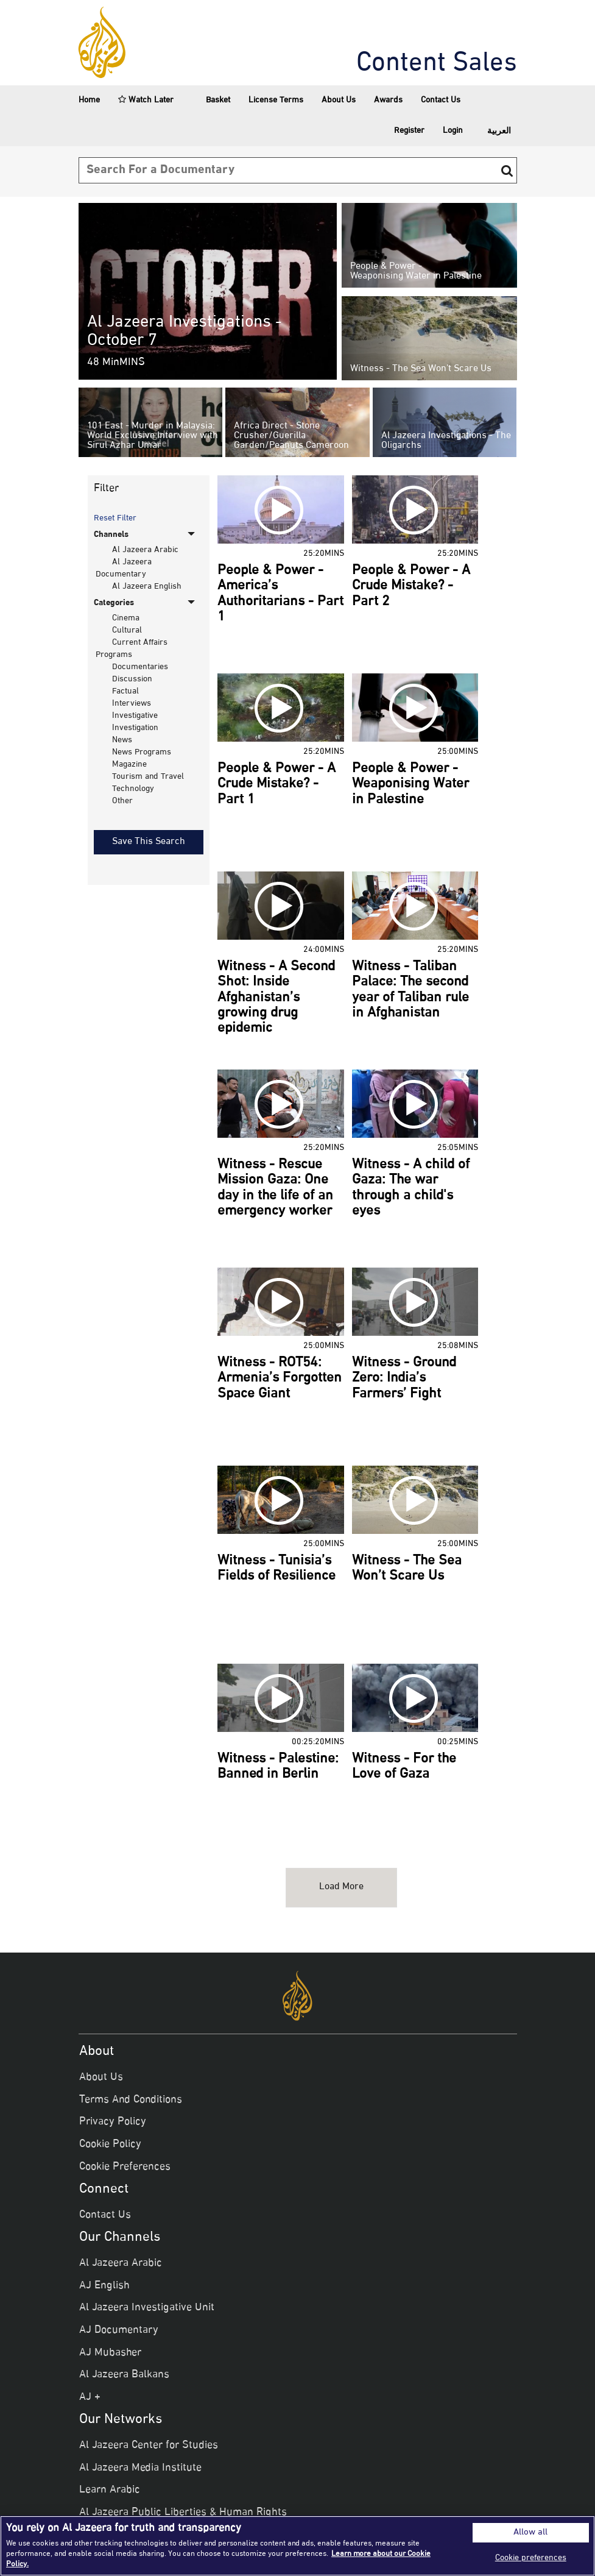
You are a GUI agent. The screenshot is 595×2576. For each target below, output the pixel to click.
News (122, 740)
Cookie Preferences (125, 2167)
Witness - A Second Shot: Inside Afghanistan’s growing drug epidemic (276, 998)
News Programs (141, 752)
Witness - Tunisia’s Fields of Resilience (276, 1569)
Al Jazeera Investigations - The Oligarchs (446, 441)
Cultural (127, 630)
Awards (388, 100)
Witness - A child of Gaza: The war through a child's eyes (411, 1188)
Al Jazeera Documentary (123, 568)
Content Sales (436, 64)
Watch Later (146, 100)
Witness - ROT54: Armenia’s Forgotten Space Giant (279, 1379)
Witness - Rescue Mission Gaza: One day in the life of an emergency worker (275, 1188)
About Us (339, 100)
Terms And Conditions (130, 2100)
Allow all (530, 2532)
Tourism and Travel (148, 777)
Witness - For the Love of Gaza (404, 1767)
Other (122, 801)
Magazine (129, 765)
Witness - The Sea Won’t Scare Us (420, 369)
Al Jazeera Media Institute (140, 2468)
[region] (297, 2546)
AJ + (89, 2397)
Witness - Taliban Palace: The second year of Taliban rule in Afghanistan (410, 990)
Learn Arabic (109, 2490)
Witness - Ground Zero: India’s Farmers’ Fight (404, 1379)
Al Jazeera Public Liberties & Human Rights (183, 2512)
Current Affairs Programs (131, 649)
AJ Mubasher (110, 2353)
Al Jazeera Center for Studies (148, 2445)
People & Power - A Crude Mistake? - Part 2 (411, 586)
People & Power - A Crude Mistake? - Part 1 (276, 785)
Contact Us (440, 100)
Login (453, 131)
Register (409, 131)
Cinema (125, 618)
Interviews (131, 704)
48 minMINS (116, 363)
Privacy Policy (112, 2122)
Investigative (135, 716)
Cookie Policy (110, 2144)
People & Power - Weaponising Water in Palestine (416, 272)
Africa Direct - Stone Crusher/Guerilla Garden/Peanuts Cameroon (291, 436)
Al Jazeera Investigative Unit (146, 2308)
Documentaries (140, 667)
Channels (111, 535)
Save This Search (148, 842)
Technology (133, 789)
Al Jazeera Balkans (124, 2375)
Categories (114, 603)
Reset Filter (115, 519)
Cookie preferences (530, 2558)
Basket (211, 100)
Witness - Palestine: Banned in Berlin (278, 1767)
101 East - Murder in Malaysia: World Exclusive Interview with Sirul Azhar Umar (152, 436)
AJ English (104, 2286)
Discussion (132, 679)
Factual (125, 691)
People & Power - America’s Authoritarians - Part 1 (280, 594)
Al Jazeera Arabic (145, 550)
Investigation (135, 728)
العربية (499, 130)
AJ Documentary (118, 2330)
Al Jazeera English (146, 587)
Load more (341, 1887)
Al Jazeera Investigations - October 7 (184, 332)
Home (89, 100)
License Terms (275, 100)
